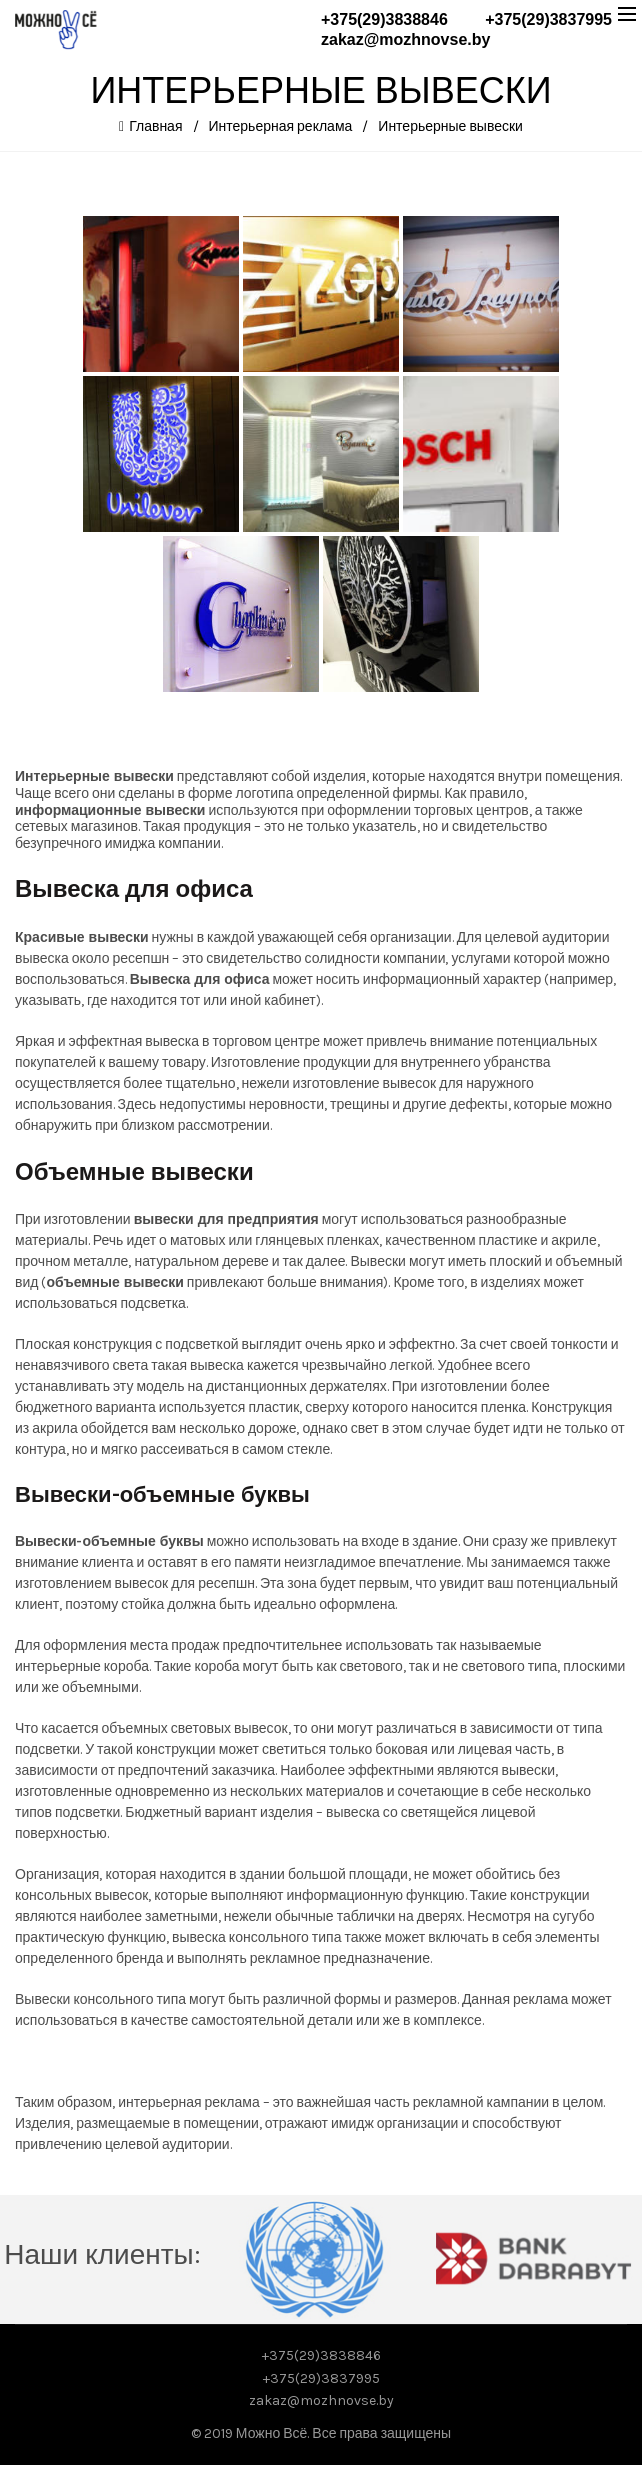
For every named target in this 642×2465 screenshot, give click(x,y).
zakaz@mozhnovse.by (405, 39)
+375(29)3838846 (384, 19)
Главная (155, 126)
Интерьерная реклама (281, 126)
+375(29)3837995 (548, 19)
